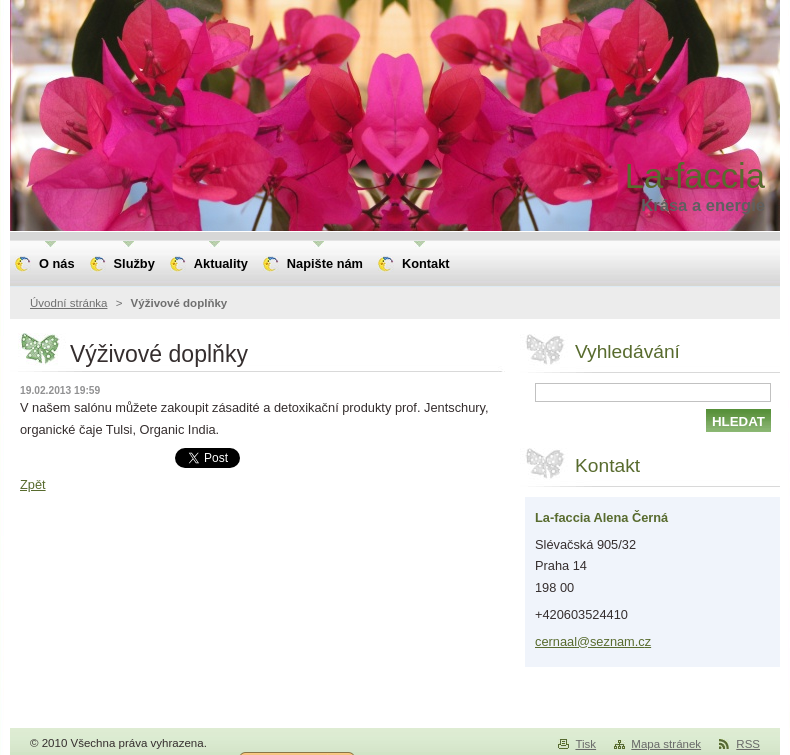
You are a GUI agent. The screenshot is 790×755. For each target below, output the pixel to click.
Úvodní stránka (68, 303)
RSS (748, 744)
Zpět (33, 484)
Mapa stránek (666, 744)
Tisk (585, 744)
